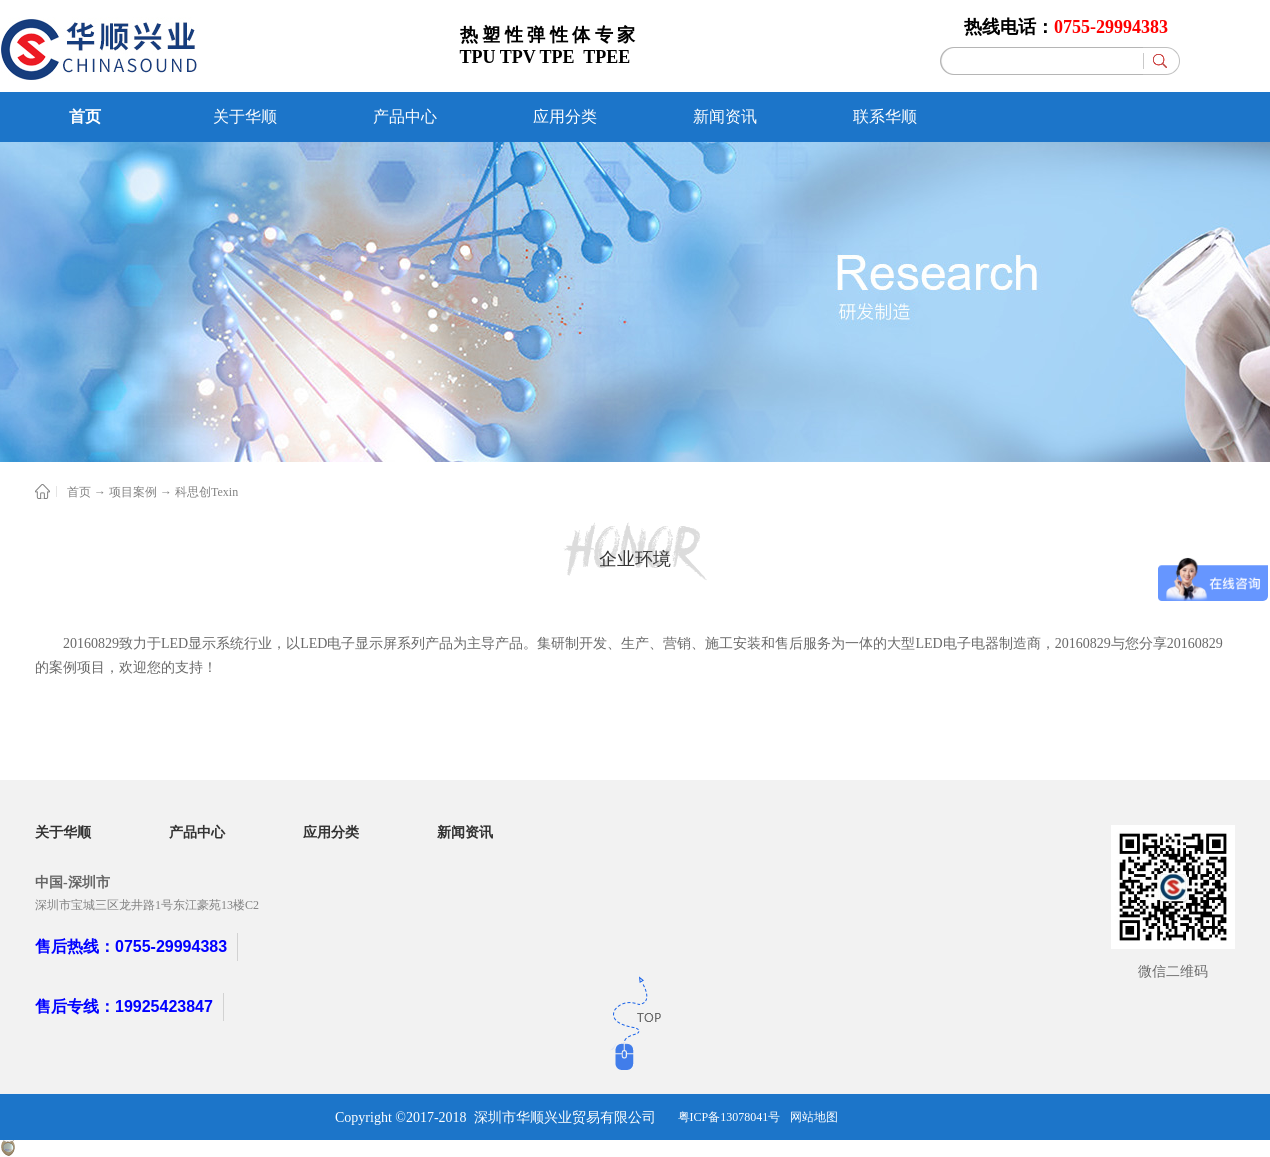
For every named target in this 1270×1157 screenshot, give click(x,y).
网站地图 (814, 1117)
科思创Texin (206, 492)
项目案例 (133, 492)
